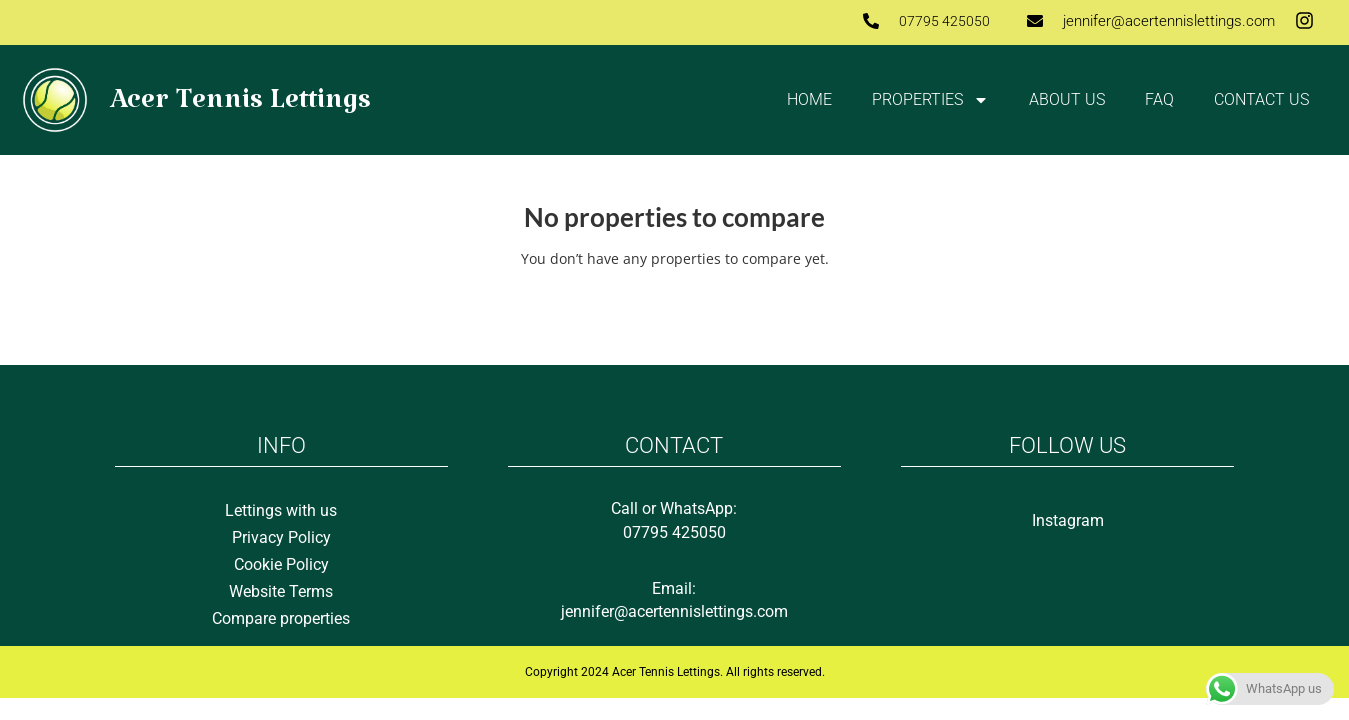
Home (809, 99)
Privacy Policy (281, 537)
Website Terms (281, 591)
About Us (1067, 99)
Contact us (1261, 99)
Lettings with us (281, 510)
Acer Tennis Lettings (240, 107)
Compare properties (281, 618)
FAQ (1159, 99)
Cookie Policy (281, 564)
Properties (930, 100)
